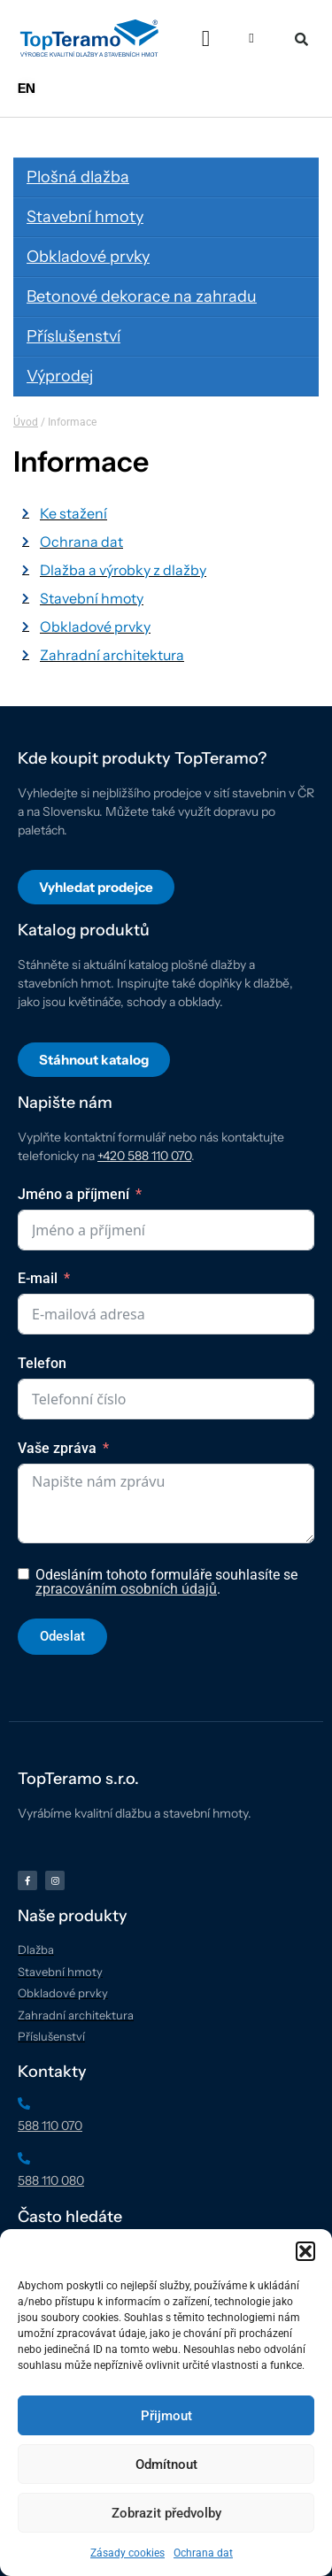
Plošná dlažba (78, 177)
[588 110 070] (24, 2103)
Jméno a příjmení (73, 1194)
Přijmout (166, 2416)
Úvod (25, 422)
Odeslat (62, 1636)
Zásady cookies (127, 2553)
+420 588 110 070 (144, 1156)
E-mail (38, 1278)
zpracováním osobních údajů (126, 1588)
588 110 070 (50, 2126)
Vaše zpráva (57, 1448)
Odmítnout (166, 2464)
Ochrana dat (203, 2553)
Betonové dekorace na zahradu (142, 296)
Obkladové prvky (88, 256)
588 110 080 (51, 2180)
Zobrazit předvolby (166, 2513)
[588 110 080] (24, 2158)
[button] (305, 2251)
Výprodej (60, 376)
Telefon (42, 1363)
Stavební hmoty (85, 217)
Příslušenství (73, 336)
